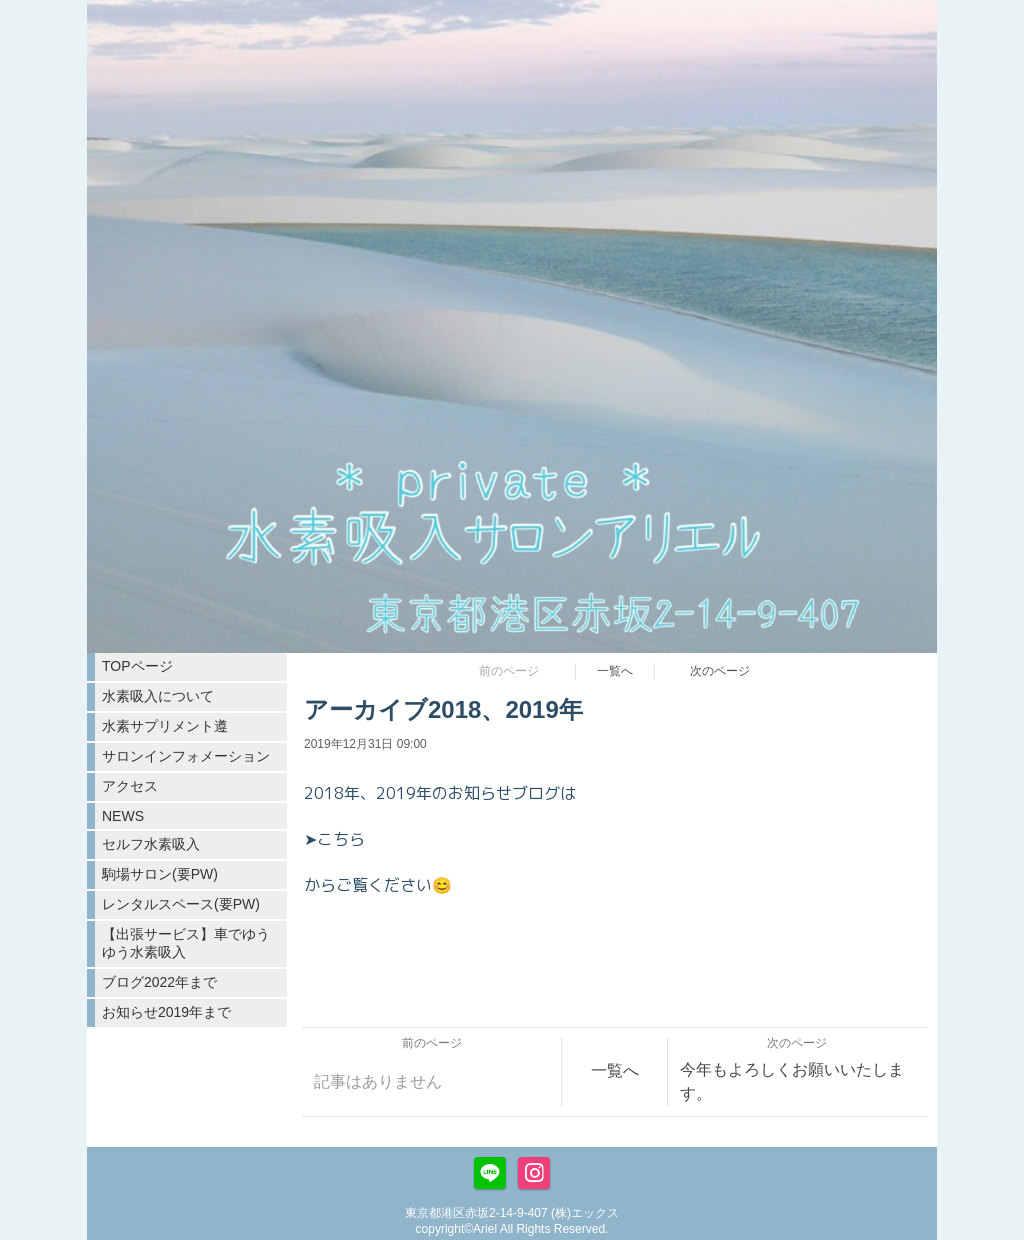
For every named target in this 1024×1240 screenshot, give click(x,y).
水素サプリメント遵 (165, 726)
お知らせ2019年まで (166, 1012)
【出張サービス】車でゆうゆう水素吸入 (186, 943)
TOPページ (137, 666)
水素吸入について (158, 696)
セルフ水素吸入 (151, 844)
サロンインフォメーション (186, 756)
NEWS (123, 816)
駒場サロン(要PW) (160, 874)
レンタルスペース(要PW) (181, 904)
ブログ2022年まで (159, 982)
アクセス (130, 786)
